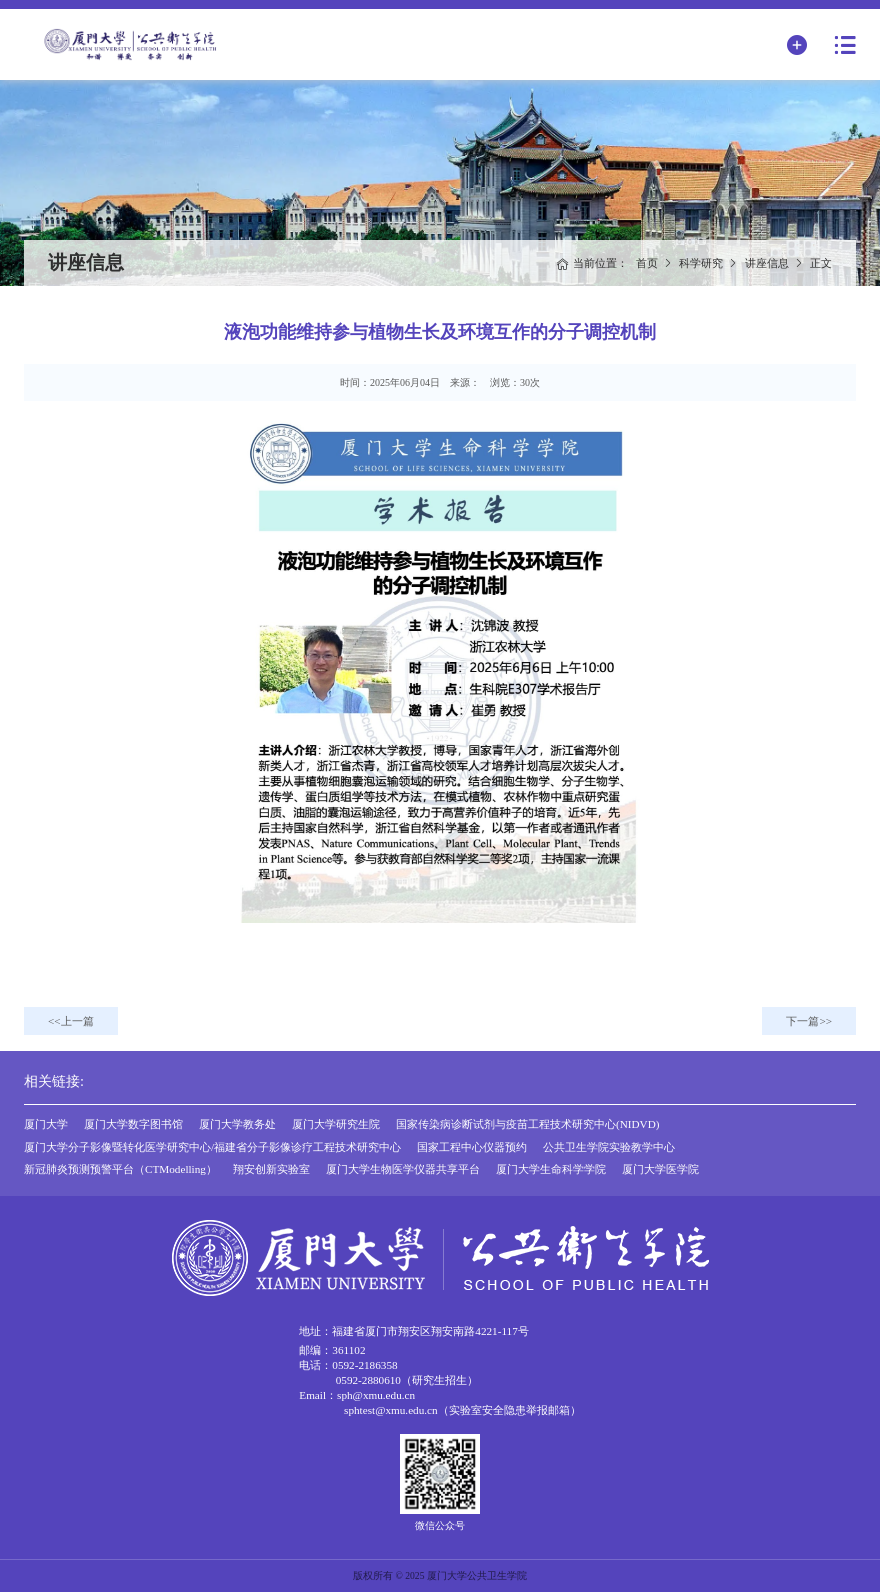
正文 (821, 263)
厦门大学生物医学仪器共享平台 (403, 1169)
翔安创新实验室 (271, 1169)
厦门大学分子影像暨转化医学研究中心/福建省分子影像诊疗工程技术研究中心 (212, 1147)
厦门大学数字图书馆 (133, 1124)
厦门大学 (46, 1124)
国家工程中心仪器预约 (472, 1147)
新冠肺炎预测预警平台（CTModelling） (120, 1169)
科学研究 (701, 263)
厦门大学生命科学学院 (551, 1169)
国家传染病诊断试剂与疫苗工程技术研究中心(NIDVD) (528, 1124)
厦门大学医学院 (660, 1169)
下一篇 (802, 1021)
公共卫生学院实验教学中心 (609, 1147)
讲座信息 (767, 263)
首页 (647, 263)
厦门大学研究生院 (336, 1124)
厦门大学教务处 (237, 1124)
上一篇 (77, 1021)
